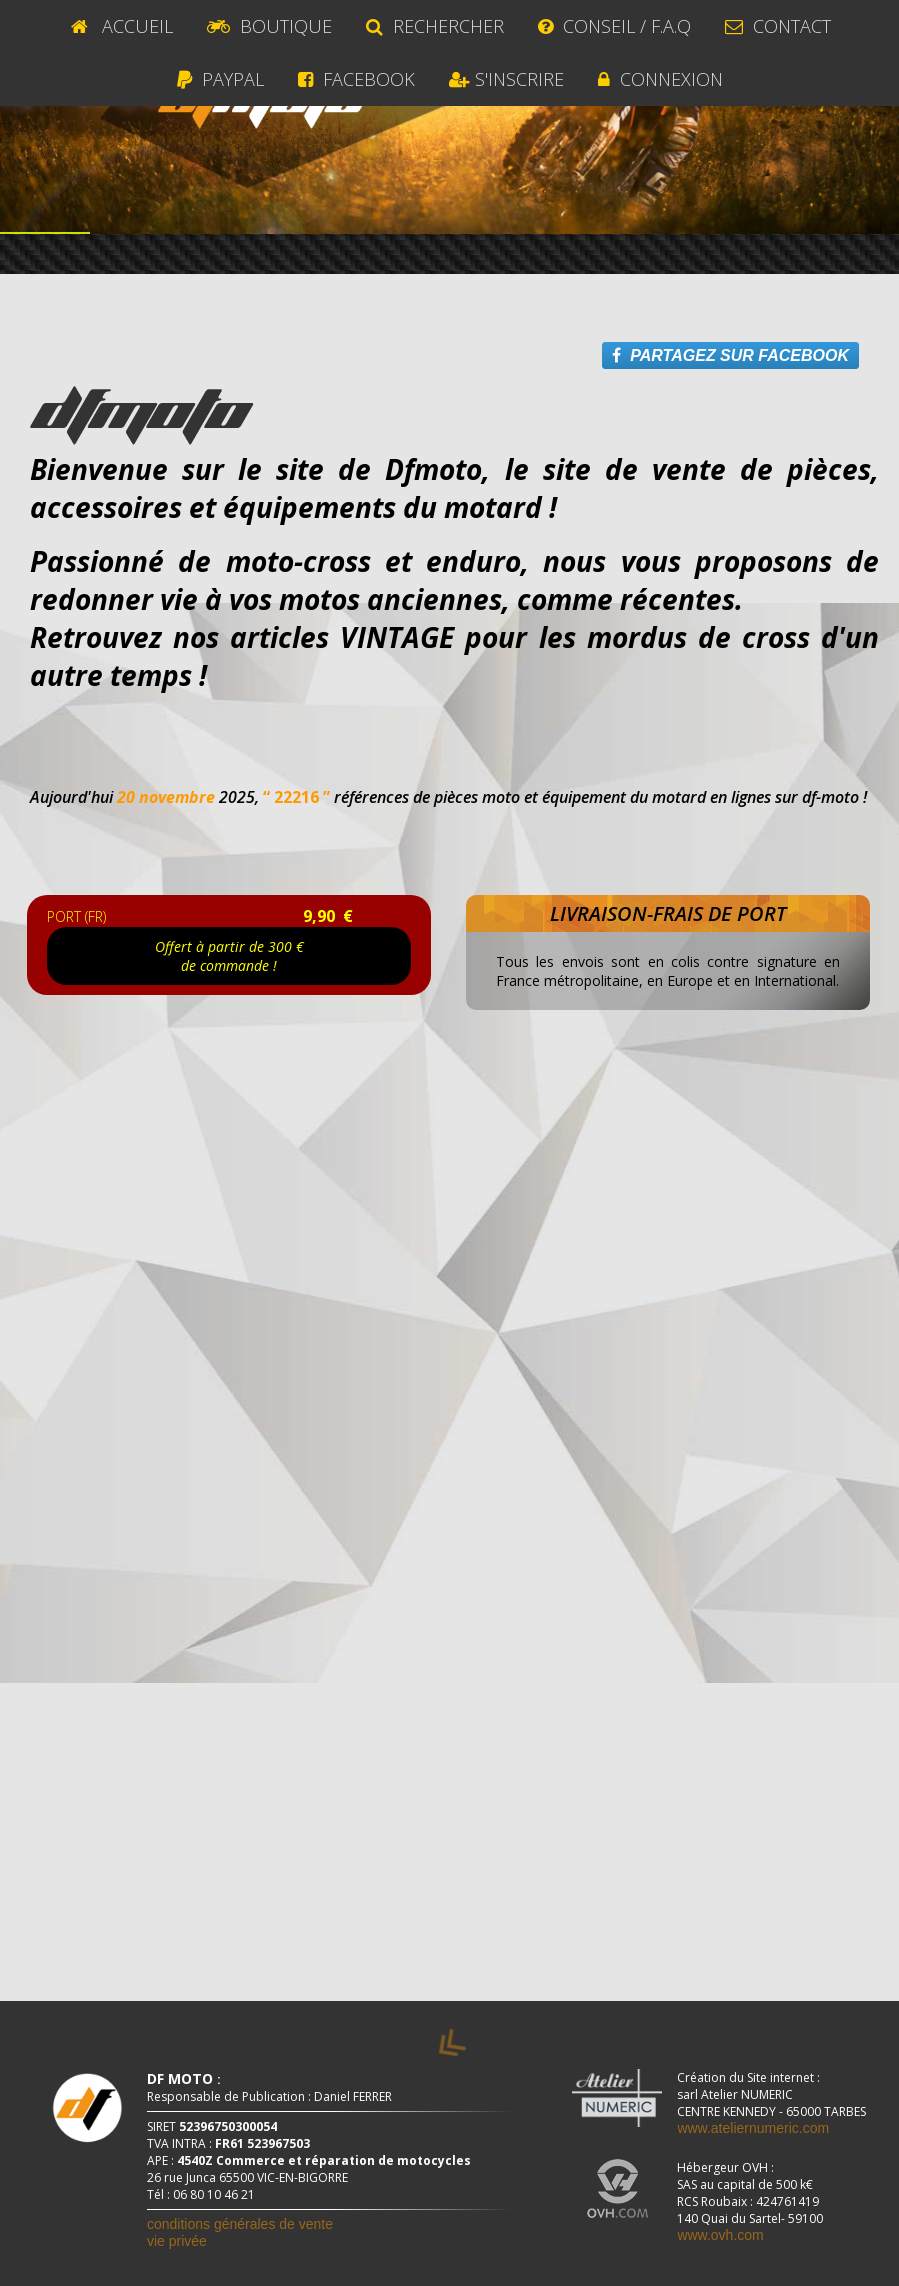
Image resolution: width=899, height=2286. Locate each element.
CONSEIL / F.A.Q (614, 26)
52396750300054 (228, 2126)
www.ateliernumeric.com (753, 2128)
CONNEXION (660, 79)
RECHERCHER (435, 26)
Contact (778, 26)
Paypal (220, 79)
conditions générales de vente (240, 2224)
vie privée (177, 2241)
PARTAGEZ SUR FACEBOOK (730, 355)
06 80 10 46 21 (214, 2194)
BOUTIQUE (269, 26)
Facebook (356, 79)
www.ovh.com (720, 2235)
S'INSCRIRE (506, 79)
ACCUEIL (120, 26)
